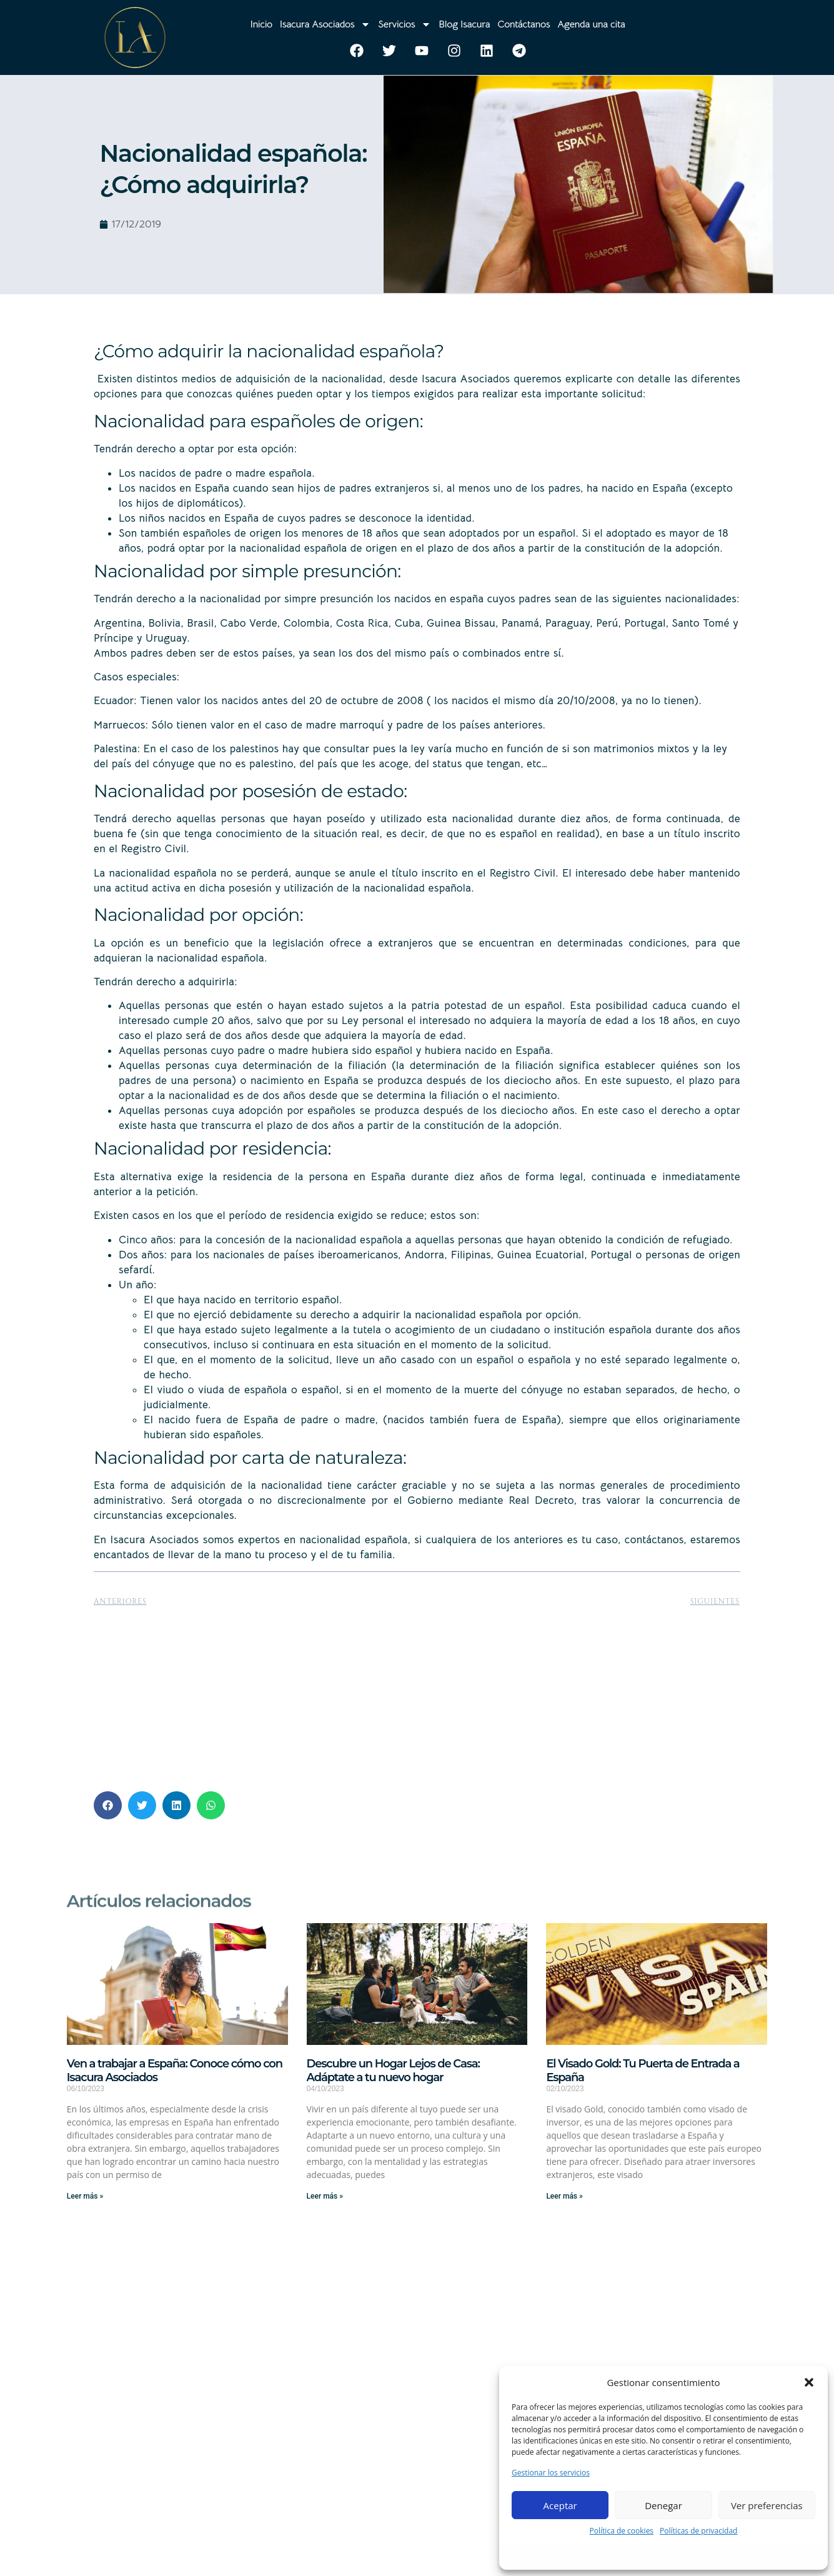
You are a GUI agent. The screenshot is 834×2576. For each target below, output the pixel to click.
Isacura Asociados (325, 24)
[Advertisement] (417, 1694)
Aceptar (560, 2505)
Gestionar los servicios (551, 2472)
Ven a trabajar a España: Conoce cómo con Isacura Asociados (174, 2070)
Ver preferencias (767, 2505)
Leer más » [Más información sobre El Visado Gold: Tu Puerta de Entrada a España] (564, 2196)
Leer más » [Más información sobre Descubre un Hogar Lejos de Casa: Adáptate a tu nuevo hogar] (325, 2196)
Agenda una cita (591, 24)
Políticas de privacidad (698, 2530)
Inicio (261, 24)
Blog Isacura (464, 24)
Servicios (404, 24)
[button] (809, 2382)
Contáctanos (523, 24)
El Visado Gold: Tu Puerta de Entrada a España (642, 2070)
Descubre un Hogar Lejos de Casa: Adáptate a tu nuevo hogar (393, 2070)
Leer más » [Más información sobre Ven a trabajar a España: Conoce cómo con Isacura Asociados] (85, 2196)
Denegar (663, 2505)
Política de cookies (622, 2530)
